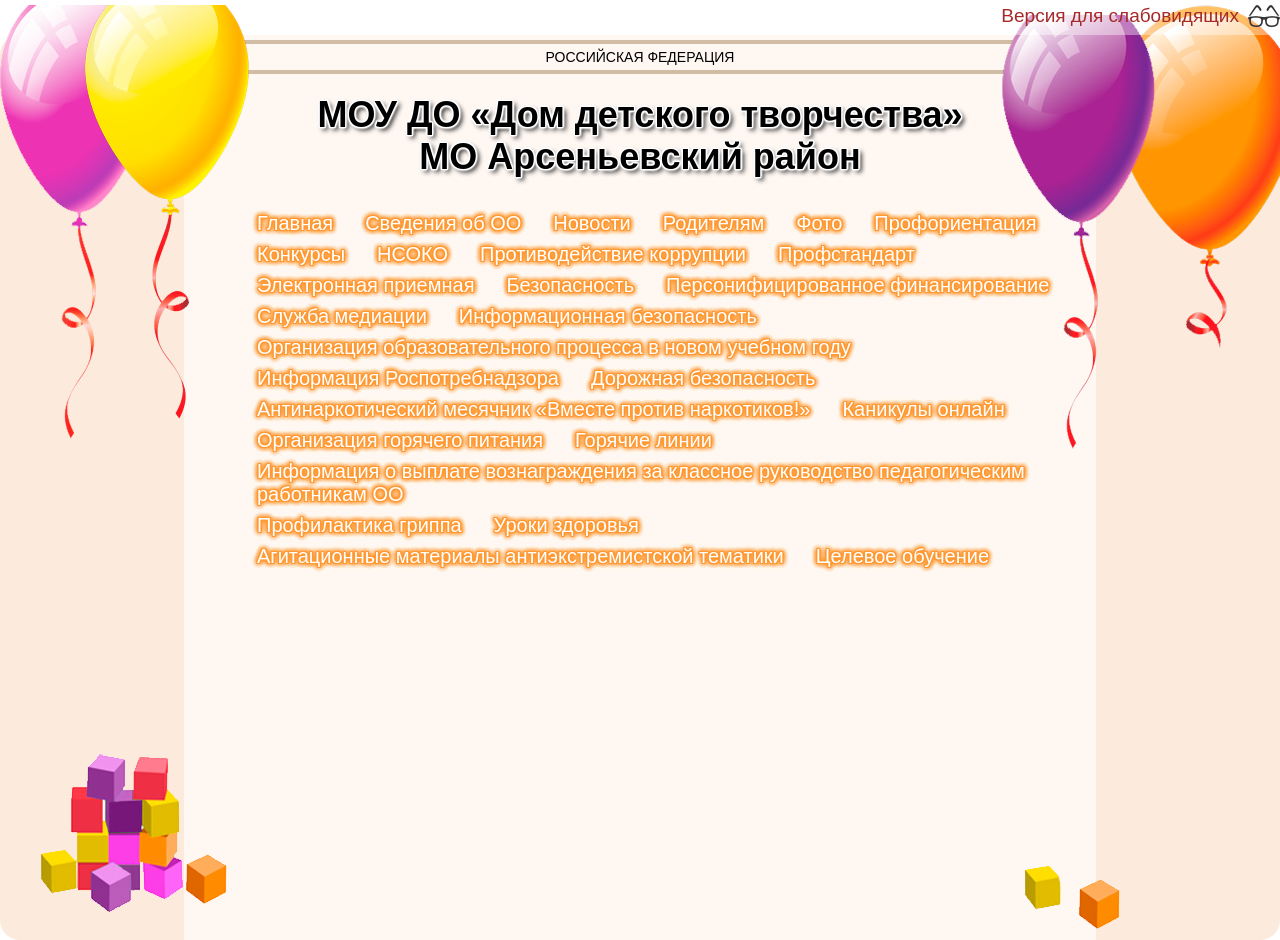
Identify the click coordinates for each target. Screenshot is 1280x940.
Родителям (714, 223)
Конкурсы (301, 254)
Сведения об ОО (443, 223)
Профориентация (955, 223)
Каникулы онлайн (923, 409)
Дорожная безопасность (703, 378)
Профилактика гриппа (359, 525)
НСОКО (412, 254)
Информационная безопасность (608, 316)
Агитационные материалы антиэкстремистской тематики (520, 556)
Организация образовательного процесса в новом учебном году (554, 347)
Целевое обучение (902, 556)
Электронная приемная (365, 285)
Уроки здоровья (566, 525)
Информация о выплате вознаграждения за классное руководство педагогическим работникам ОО (641, 482)
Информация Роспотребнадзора (408, 378)
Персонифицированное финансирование (857, 285)
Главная (295, 223)
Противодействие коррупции (613, 254)
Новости (591, 223)
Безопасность (570, 285)
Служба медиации (342, 316)
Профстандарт (846, 254)
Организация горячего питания (400, 440)
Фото (819, 223)
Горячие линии (643, 440)
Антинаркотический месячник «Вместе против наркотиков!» (533, 409)
